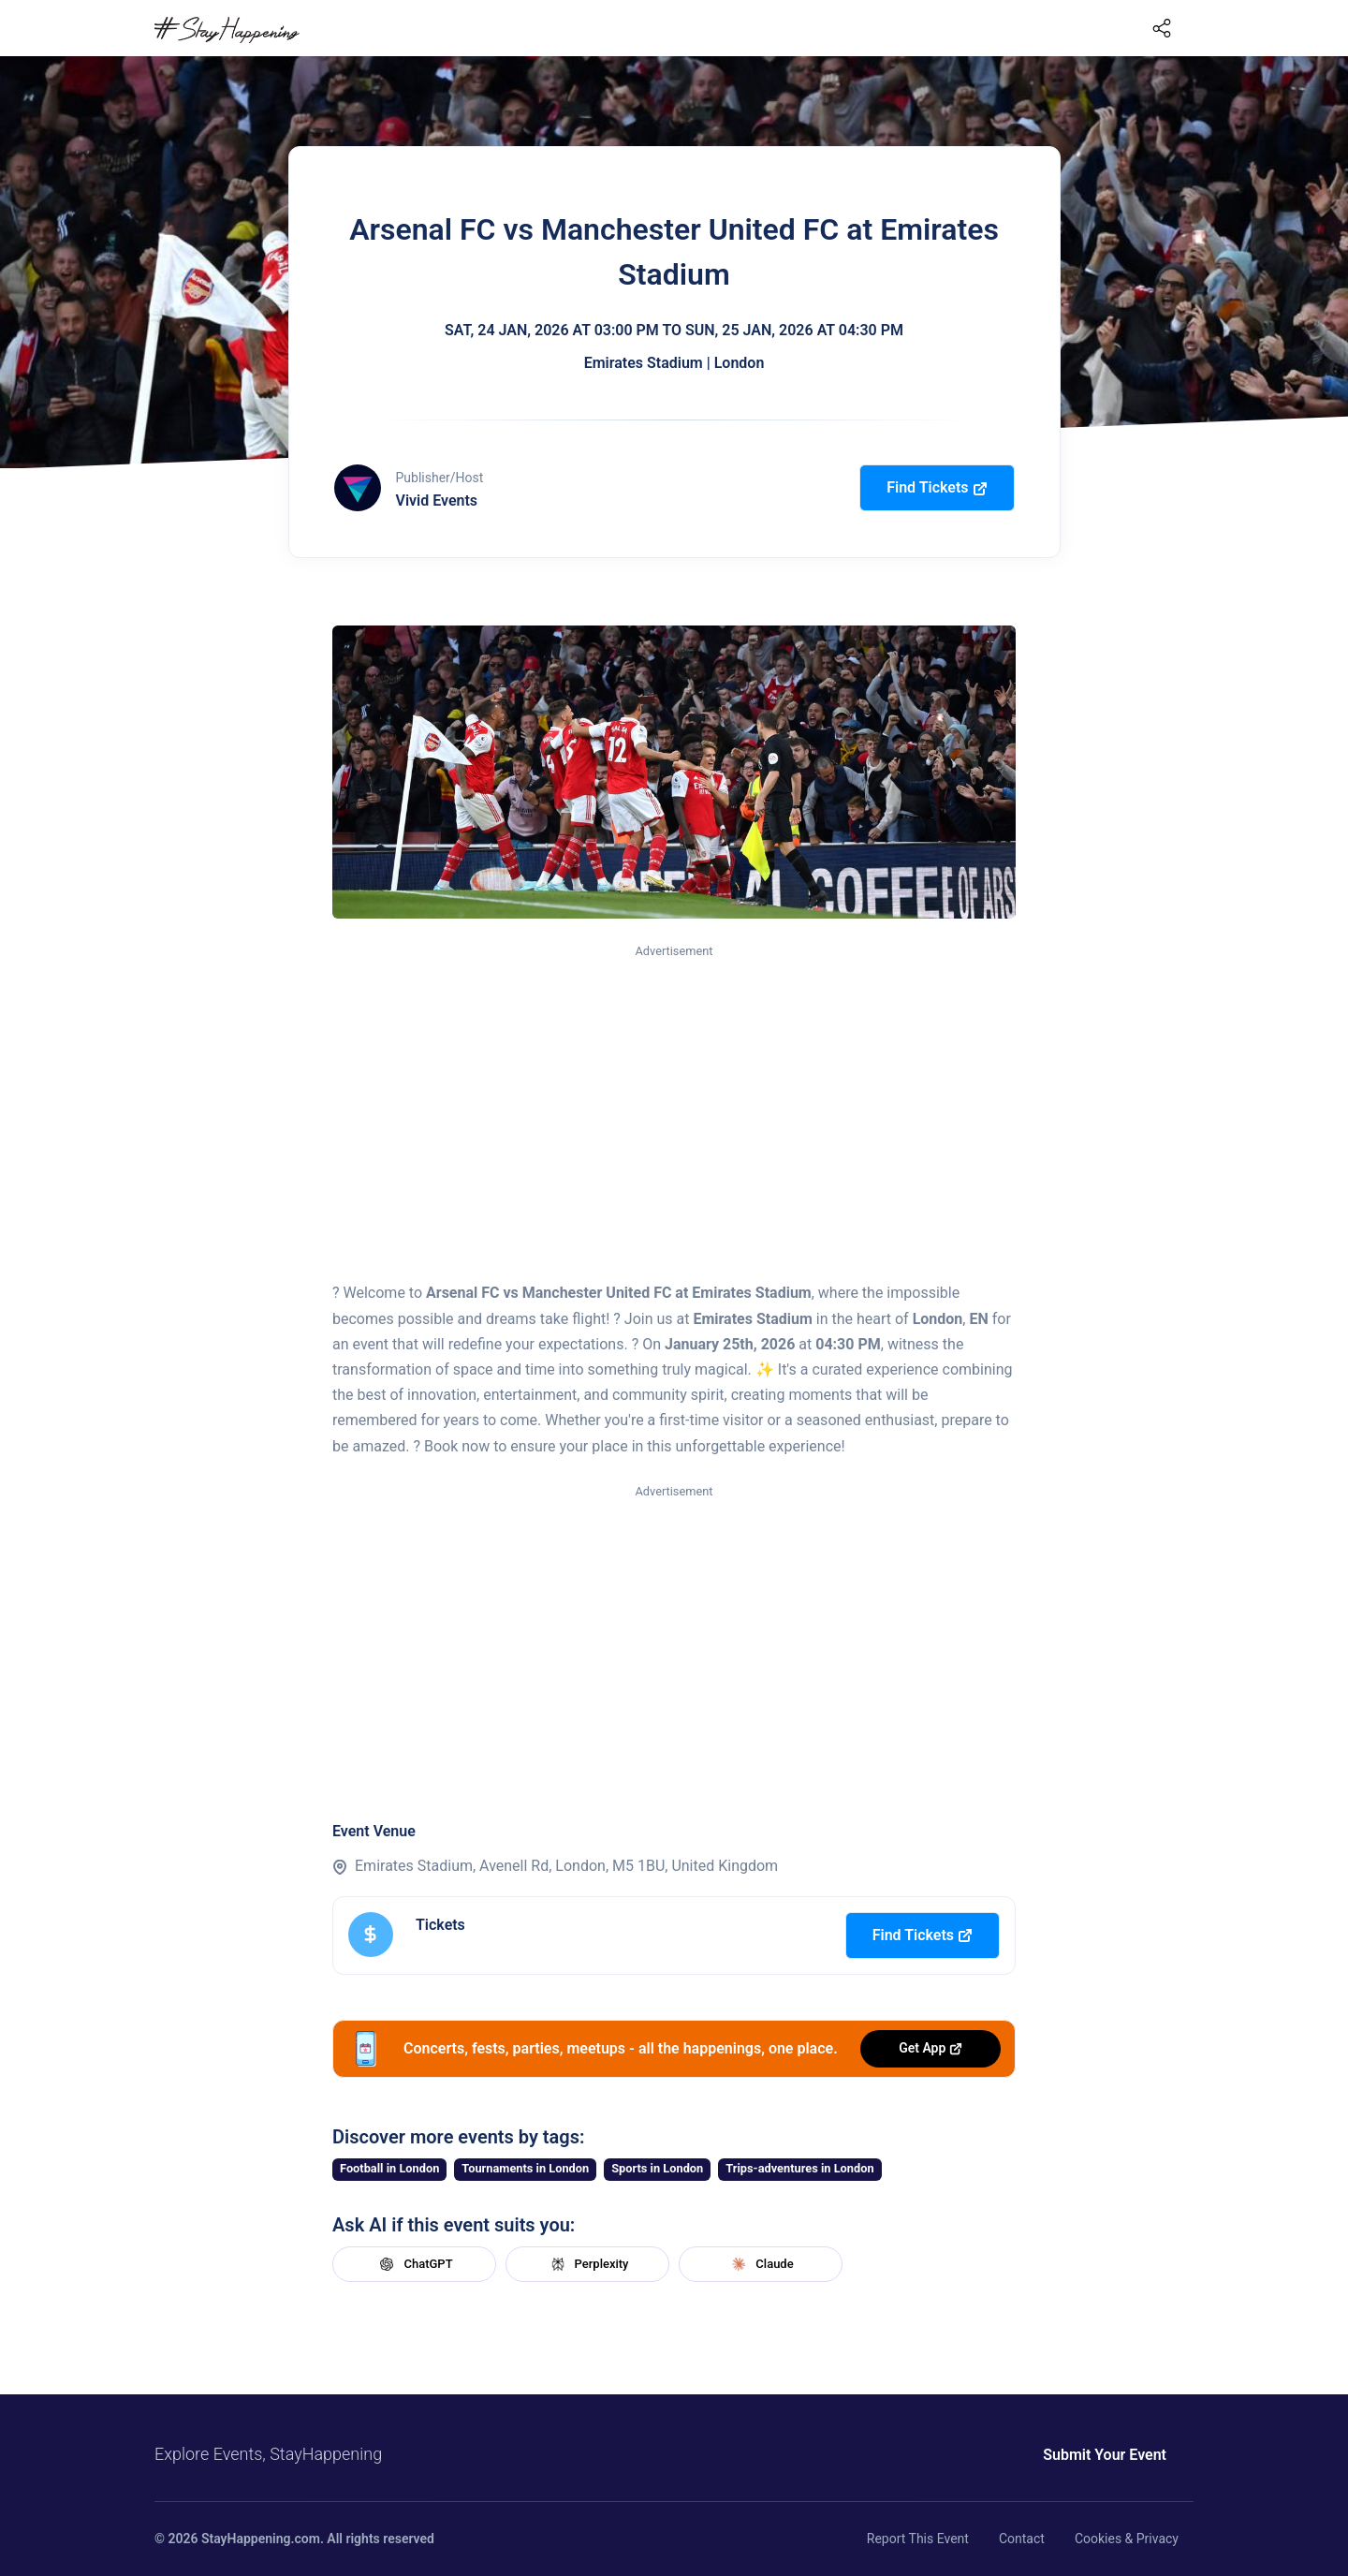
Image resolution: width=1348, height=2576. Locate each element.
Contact (1022, 2538)
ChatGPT (413, 2264)
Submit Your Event (1104, 2455)
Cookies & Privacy (1127, 2538)
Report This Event (918, 2538)
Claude (760, 2264)
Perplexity (588, 2264)
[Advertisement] (674, 1101)
